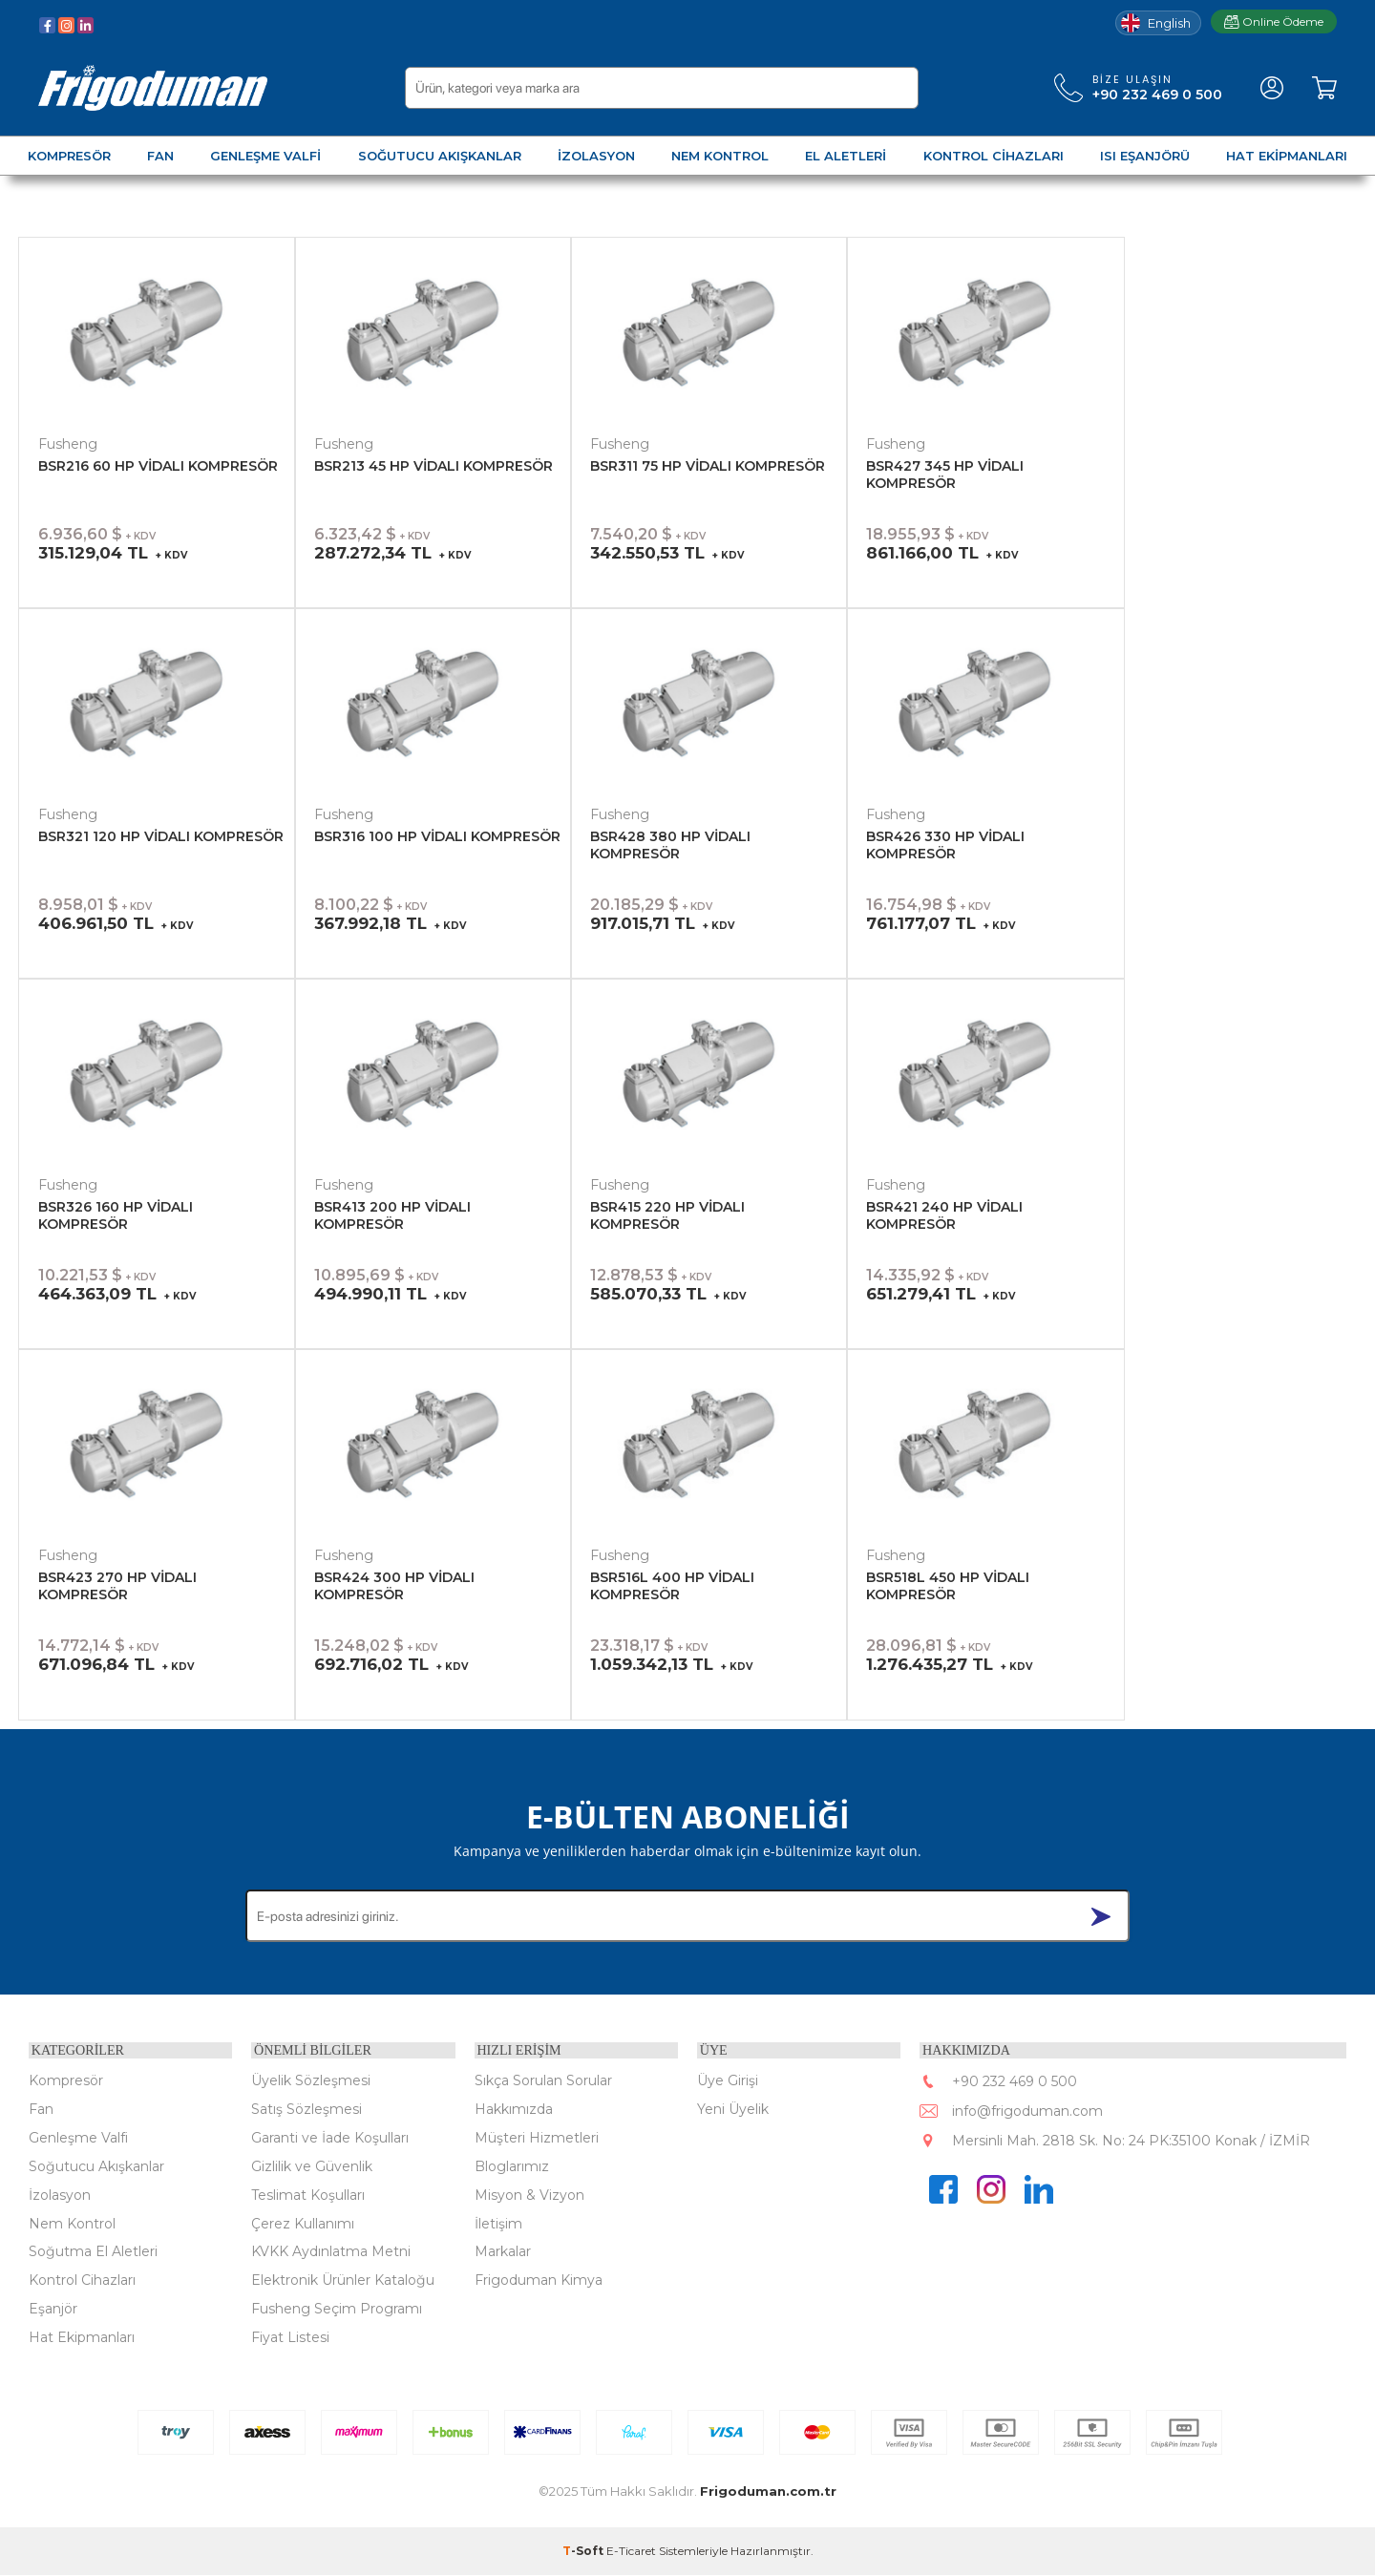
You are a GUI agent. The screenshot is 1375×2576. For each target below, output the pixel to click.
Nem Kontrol (72, 2223)
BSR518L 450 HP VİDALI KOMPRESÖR (947, 1586)
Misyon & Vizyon (529, 2195)
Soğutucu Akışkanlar (96, 2166)
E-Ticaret (631, 2551)
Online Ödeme (1273, 21)
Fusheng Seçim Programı (336, 2309)
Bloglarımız (512, 2166)
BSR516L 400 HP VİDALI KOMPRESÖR (672, 1586)
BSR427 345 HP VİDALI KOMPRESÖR (945, 474)
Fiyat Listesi (290, 2338)
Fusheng (67, 444)
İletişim (498, 2223)
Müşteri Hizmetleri (537, 2137)
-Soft (584, 2551)
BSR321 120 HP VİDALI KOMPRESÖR (161, 836)
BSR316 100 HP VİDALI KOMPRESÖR (437, 836)
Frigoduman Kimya (539, 2281)
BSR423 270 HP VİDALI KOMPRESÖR (117, 1586)
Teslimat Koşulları (308, 2195)
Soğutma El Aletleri (93, 2252)
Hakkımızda (514, 2109)
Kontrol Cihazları (82, 2281)
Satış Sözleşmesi (306, 2109)
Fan (41, 2109)
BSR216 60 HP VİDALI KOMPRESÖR (158, 466)
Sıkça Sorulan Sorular (543, 2080)
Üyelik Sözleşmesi (310, 2080)
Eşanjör (53, 2309)
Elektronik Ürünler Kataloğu (342, 2281)
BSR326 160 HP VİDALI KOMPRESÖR (115, 1215)
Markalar (503, 2252)
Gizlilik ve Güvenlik (311, 2166)
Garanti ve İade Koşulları (330, 2137)
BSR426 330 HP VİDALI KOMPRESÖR (945, 845)
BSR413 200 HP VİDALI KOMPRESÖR (392, 1215)
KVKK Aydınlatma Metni (331, 2252)
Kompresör (66, 2080)
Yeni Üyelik (733, 2109)
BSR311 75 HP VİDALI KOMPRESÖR (707, 466)
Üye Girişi (727, 2080)
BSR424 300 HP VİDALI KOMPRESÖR (394, 1586)
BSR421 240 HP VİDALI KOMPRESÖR (944, 1215)
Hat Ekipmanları (82, 2338)
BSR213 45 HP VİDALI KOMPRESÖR (433, 466)
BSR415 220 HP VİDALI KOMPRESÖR (667, 1215)
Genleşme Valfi (78, 2137)
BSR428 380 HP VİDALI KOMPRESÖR (670, 845)
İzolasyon (60, 2195)
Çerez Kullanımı (302, 2223)
